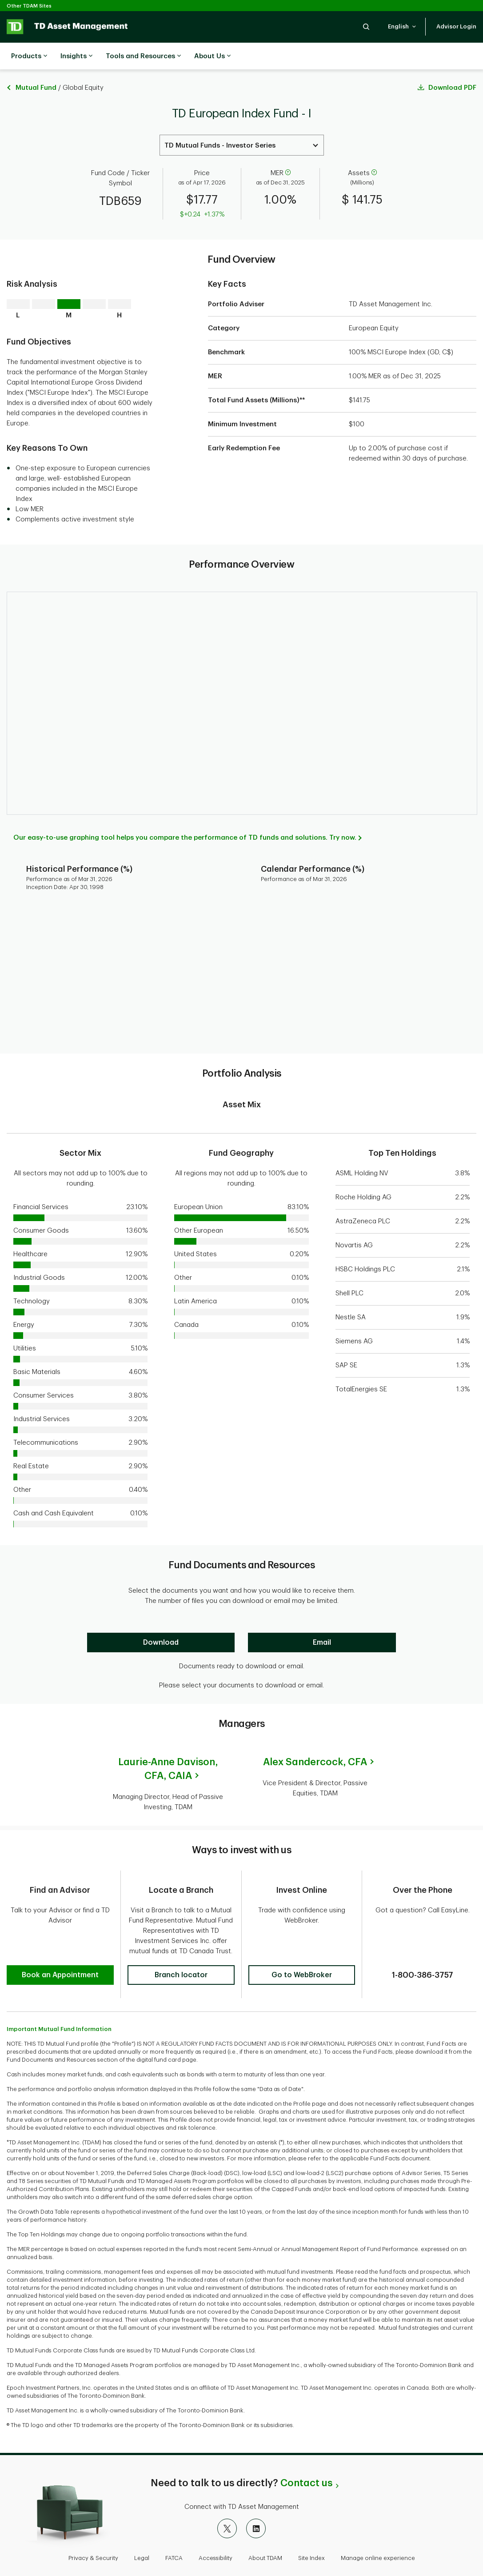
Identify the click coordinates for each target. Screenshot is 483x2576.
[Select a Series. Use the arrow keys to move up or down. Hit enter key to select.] (242, 122)
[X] (227, 2499)
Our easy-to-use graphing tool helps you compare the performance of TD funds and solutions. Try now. (184, 815)
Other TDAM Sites (29, 6)
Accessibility (215, 2529)
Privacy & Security (93, 2529)
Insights (76, 56)
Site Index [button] (311, 2529)
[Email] (321, 1620)
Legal (141, 2529)
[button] (366, 26)
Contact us (306, 2454)
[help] (288, 151)
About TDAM (265, 2529)
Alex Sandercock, (315, 1740)
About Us (212, 56)
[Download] (161, 1620)
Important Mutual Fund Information (59, 2000)
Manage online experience (378, 2529)
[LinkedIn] (256, 2499)
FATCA (174, 2529)
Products (29, 56)
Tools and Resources (143, 56)
